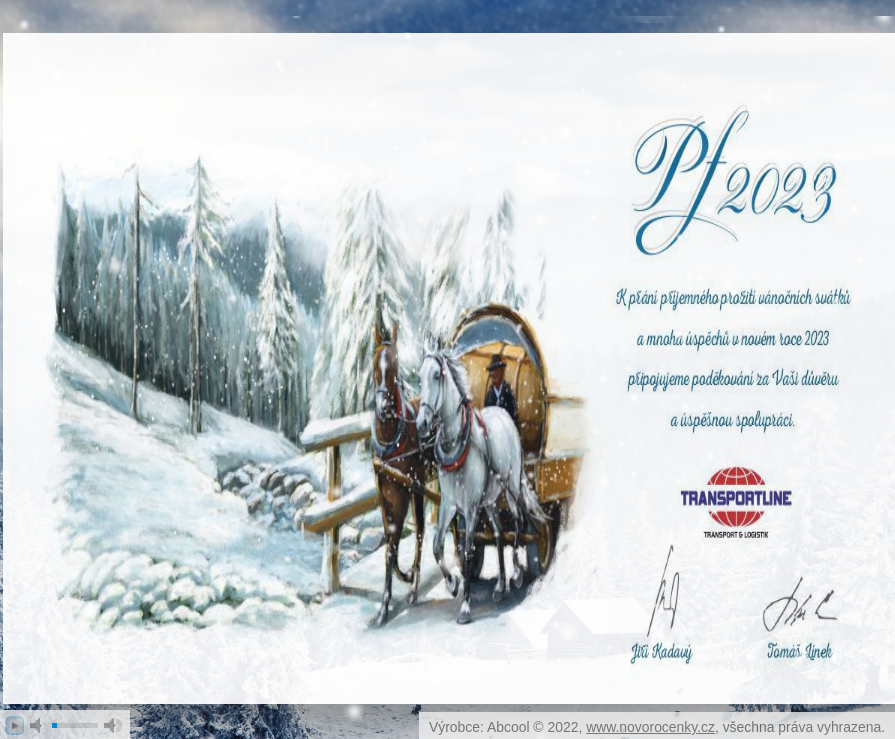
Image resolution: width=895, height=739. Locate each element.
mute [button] (39, 725)
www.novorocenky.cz (650, 727)
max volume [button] (113, 725)
